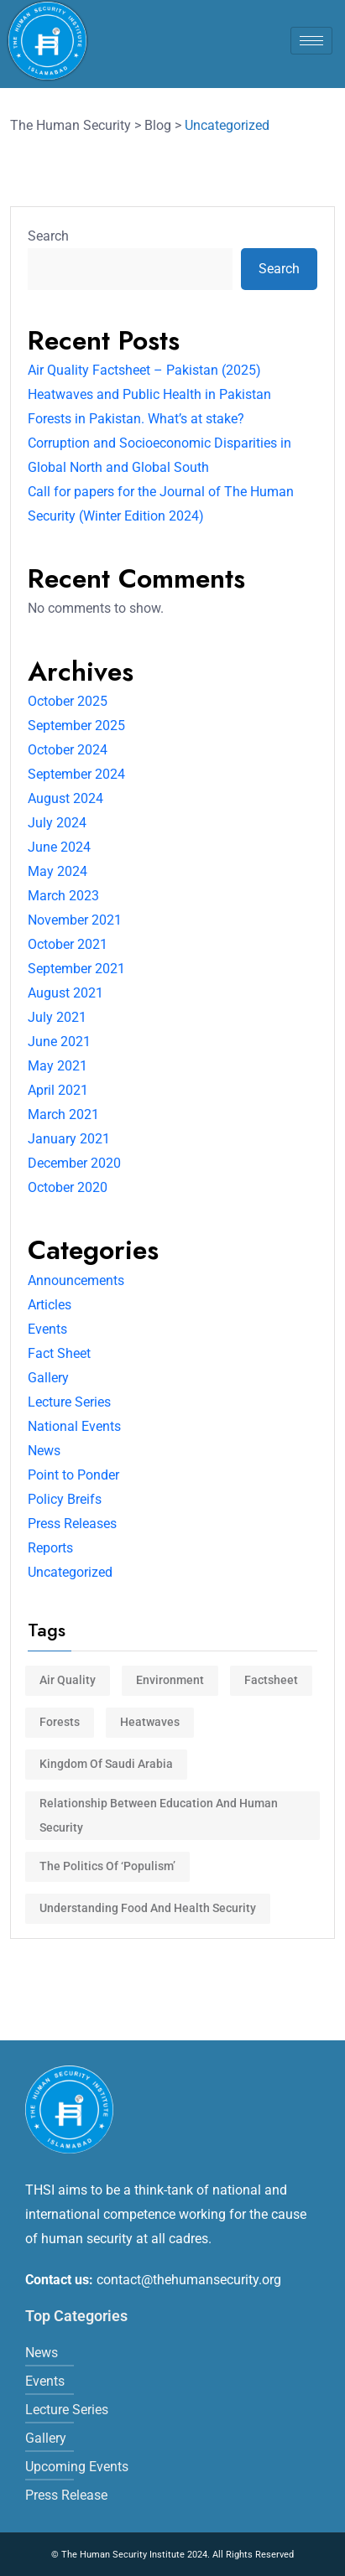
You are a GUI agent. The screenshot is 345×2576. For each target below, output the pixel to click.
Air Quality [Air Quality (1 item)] (67, 1680)
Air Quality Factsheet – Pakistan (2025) (144, 370)
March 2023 (63, 896)
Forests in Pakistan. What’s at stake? (136, 419)
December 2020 (74, 1163)
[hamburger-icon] (311, 40)
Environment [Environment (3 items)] (170, 1680)
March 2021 (63, 1114)
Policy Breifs (65, 1499)
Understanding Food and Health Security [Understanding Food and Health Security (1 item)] (147, 1908)
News (44, 1451)
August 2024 (65, 798)
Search (48, 236)
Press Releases (72, 1524)
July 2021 (57, 1017)
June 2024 (59, 847)
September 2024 (76, 774)
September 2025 (76, 725)
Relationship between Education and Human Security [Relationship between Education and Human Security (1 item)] (158, 1815)
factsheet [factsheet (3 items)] (271, 1680)
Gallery (48, 1378)
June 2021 (59, 1042)
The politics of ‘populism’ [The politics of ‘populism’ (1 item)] (107, 1866)
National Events (74, 1426)
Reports (50, 1548)
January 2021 (69, 1139)
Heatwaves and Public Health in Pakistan (149, 394)
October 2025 (67, 701)
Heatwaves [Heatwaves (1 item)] (150, 1722)
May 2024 (57, 871)
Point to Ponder (73, 1475)
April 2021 (58, 1090)
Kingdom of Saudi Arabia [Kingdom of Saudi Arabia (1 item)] (106, 1763)
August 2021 (65, 993)
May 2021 (57, 1066)
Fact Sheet (59, 1353)
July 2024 (57, 823)
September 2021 (76, 969)
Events (47, 1329)
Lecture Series (69, 1402)
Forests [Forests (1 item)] (59, 1722)
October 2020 (67, 1187)
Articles (49, 1305)
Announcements (76, 1280)
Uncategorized (70, 1572)
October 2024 (67, 750)
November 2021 (75, 920)
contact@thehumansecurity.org (189, 2280)
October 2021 (67, 944)
